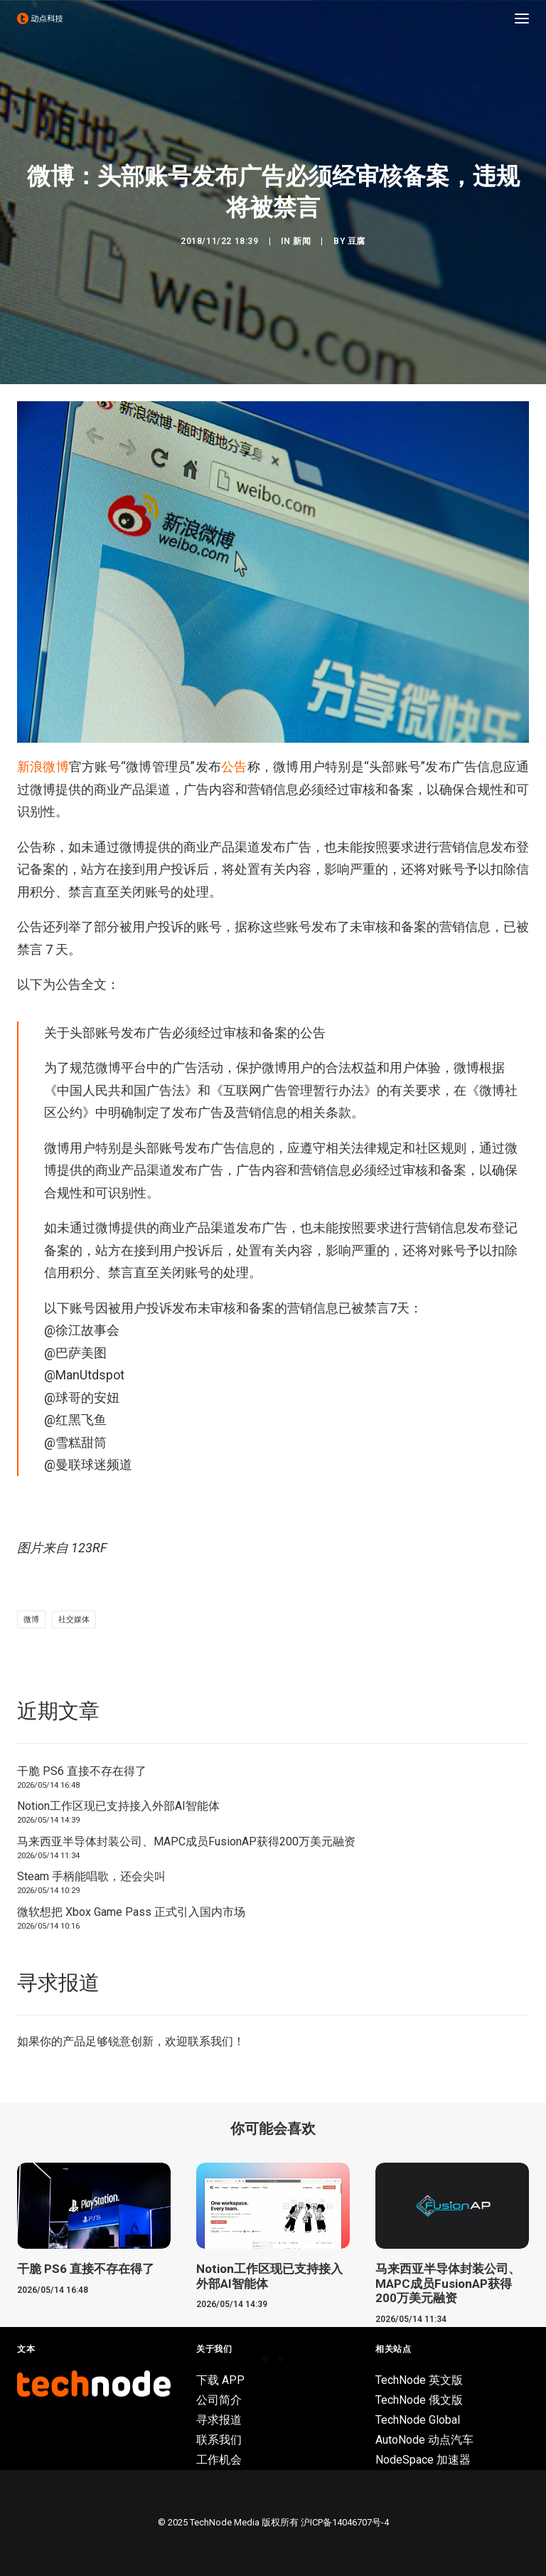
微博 (31, 1619)
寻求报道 (219, 2420)
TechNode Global (417, 2420)
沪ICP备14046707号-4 (345, 2522)
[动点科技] (40, 18)
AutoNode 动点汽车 (424, 2440)
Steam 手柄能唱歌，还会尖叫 (91, 1876)
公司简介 (219, 2400)
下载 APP (220, 2380)
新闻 (302, 241)
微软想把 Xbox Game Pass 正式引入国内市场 (131, 1912)
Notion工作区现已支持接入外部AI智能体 (118, 1806)
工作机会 (219, 2459)
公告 (234, 766)
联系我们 (210, 2041)
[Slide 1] (265, 2359)
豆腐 (356, 241)
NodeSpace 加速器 (423, 2459)
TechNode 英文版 (419, 2380)
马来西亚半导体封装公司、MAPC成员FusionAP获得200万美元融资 (186, 1841)
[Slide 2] (281, 2359)
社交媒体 (74, 1619)
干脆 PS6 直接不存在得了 (81, 1771)
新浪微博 (43, 766)
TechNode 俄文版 (419, 2400)
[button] (522, 18)
